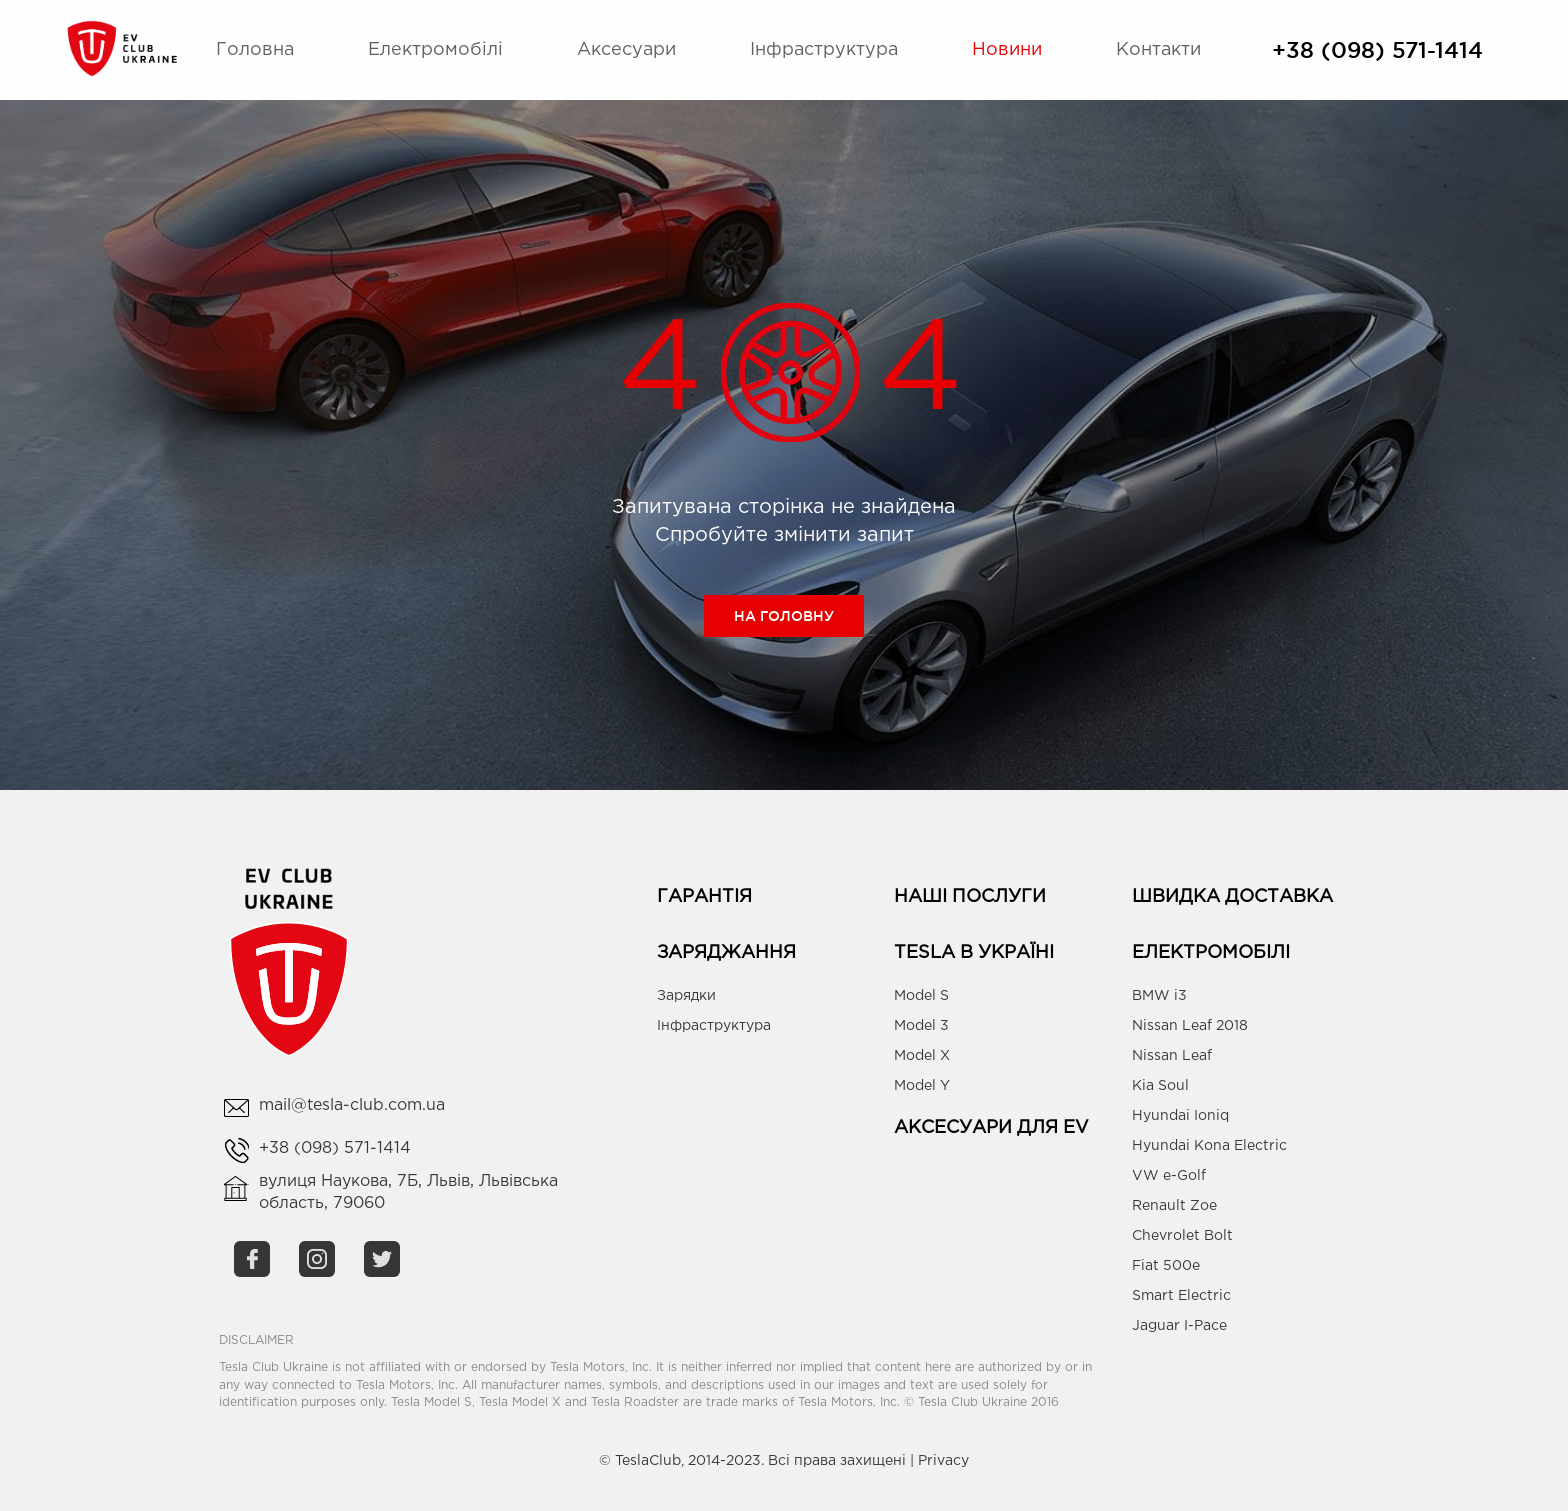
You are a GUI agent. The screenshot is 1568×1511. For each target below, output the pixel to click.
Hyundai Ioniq (1180, 1116)
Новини (1007, 50)
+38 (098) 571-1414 (1377, 50)
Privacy (943, 1461)
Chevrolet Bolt (1182, 1236)
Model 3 (921, 1026)
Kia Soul (1160, 1086)
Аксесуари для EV (991, 1128)
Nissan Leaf (1172, 1056)
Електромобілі (435, 50)
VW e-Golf (1169, 1176)
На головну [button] (784, 616)
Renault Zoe (1174, 1206)
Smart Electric (1181, 1296)
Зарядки (686, 996)
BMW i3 (1159, 996)
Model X (922, 1056)
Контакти (1158, 50)
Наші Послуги (970, 897)
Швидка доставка (1232, 897)
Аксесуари (626, 50)
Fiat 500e (1166, 1266)
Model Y (922, 1086)
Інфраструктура (824, 50)
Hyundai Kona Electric (1209, 1146)
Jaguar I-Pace (1179, 1326)
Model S (921, 996)
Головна (255, 50)
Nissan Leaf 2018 (1190, 1026)
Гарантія (704, 897)
